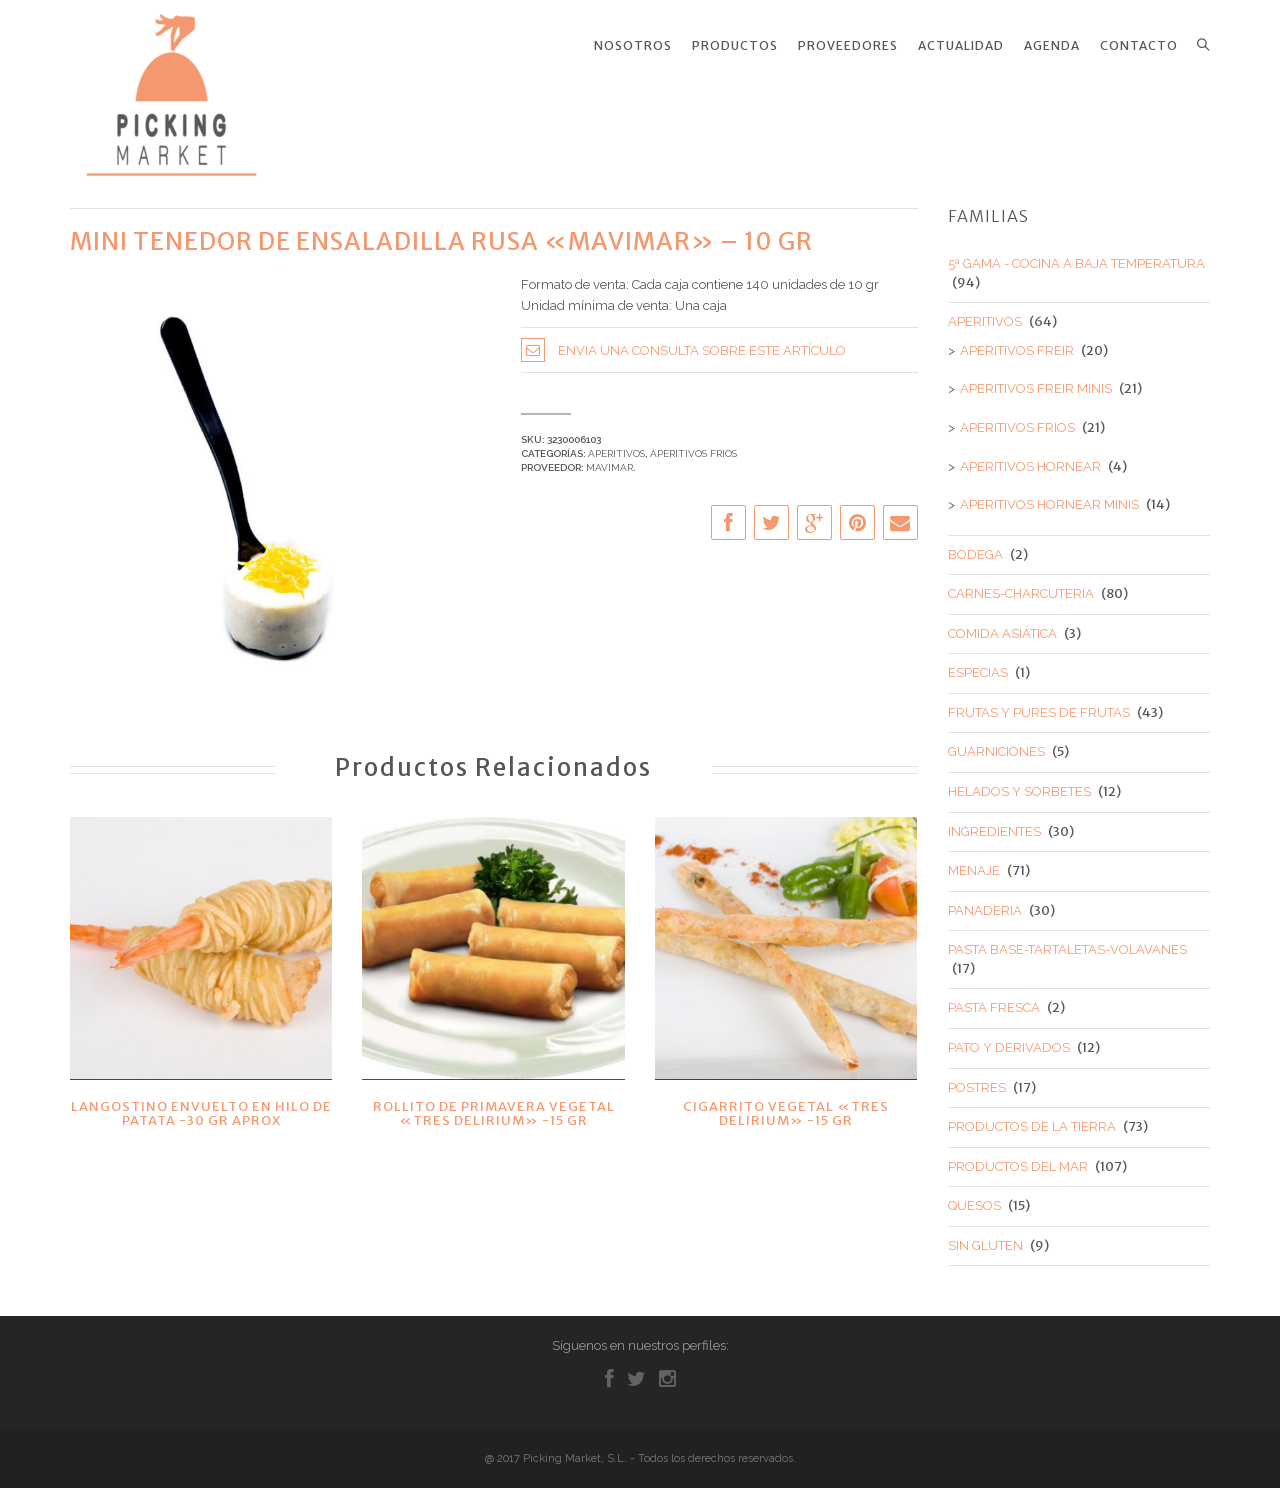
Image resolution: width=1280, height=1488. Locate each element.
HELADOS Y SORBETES (1019, 781)
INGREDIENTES (994, 821)
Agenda (1052, 46)
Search (1203, 45)
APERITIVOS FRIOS (693, 443)
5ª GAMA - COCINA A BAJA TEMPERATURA (1076, 254)
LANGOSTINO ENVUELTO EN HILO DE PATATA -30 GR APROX (201, 1103)
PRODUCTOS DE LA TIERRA (1032, 1117)
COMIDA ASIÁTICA (1002, 623)
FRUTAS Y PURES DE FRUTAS (1039, 702)
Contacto (1139, 46)
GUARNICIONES (996, 742)
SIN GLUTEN (985, 1235)
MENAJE (974, 861)
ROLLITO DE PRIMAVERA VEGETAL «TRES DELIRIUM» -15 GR (494, 1103)
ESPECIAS (978, 663)
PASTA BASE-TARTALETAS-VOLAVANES (1067, 940)
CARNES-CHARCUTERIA (1021, 584)
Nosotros (633, 46)
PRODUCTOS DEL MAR (1018, 1156)
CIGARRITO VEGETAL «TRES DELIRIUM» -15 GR (786, 1103)
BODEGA (975, 544)
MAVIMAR (609, 458)
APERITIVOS (616, 443)
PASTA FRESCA (994, 998)
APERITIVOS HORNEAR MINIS (1049, 495)
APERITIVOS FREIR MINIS (1036, 379)
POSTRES (977, 1077)
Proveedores (848, 46)
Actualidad (961, 46)
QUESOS (974, 1196)
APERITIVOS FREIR (1017, 340)
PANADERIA (985, 900)
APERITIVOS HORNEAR (1030, 456)
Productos (735, 46)
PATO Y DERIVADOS (1009, 1037)
